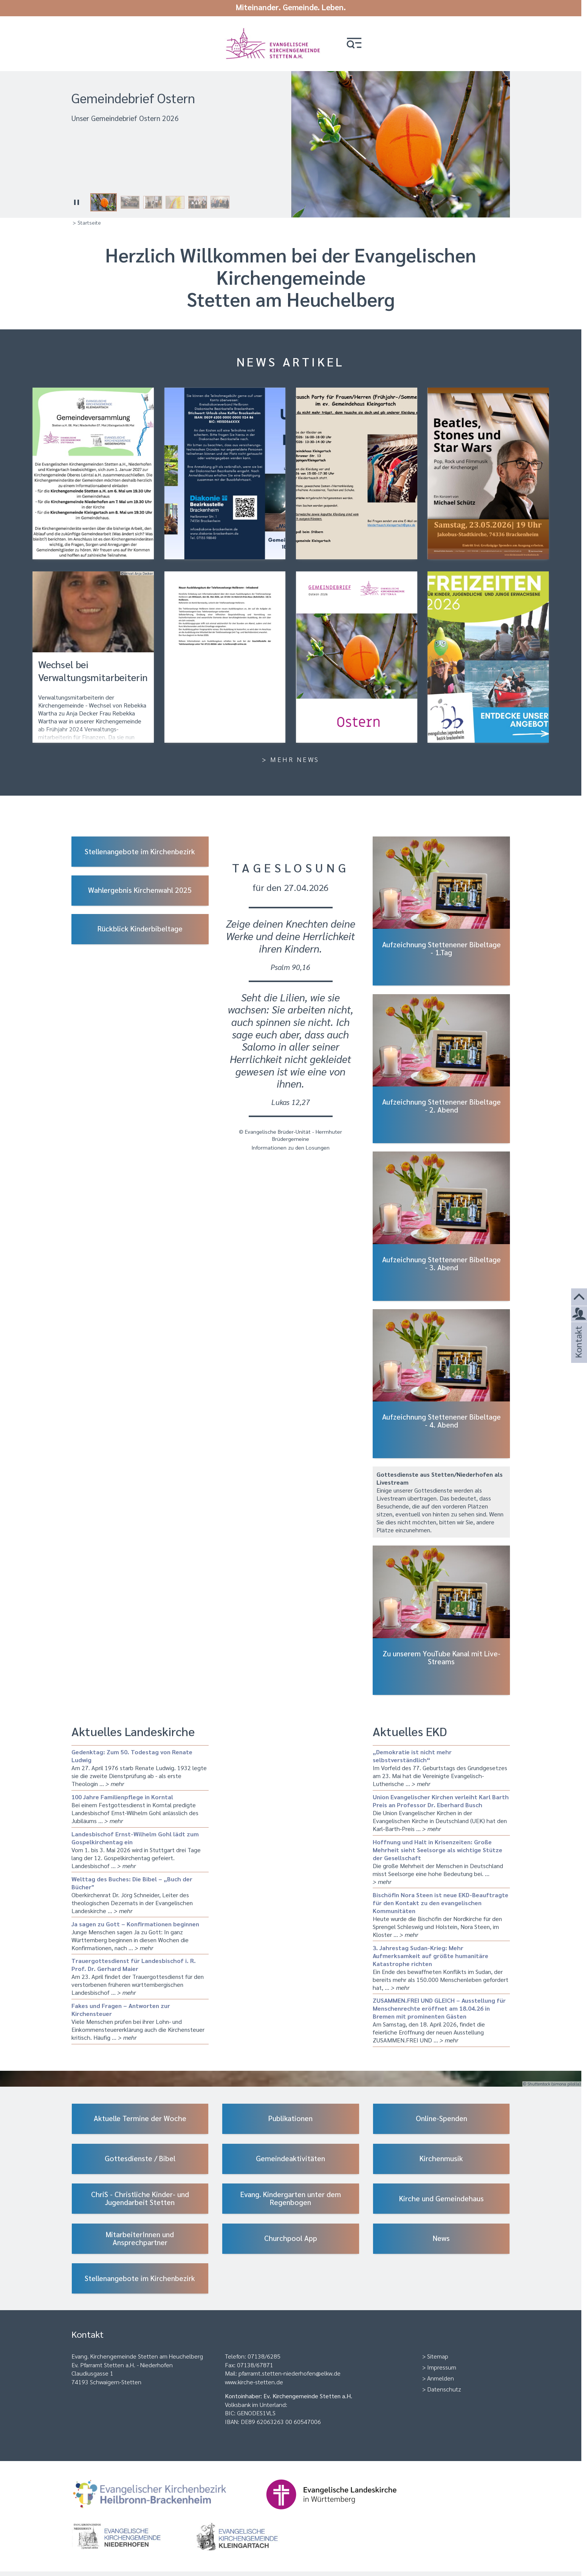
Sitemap (437, 2356)
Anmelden (440, 2378)
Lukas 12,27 (290, 1101)
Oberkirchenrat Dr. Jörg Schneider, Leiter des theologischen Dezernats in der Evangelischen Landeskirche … (140, 1894)
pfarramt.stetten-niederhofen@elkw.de (290, 2373)
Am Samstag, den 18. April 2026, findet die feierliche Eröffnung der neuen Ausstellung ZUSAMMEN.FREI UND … (441, 2020)
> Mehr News (290, 758)
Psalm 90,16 (290, 966)
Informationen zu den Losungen (290, 1147)
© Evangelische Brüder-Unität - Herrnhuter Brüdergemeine (290, 1135)
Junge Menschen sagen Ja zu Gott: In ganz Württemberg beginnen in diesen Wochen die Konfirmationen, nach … (140, 1935)
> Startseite (87, 222)
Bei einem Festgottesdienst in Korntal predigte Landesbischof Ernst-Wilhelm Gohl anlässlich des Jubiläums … (140, 1808)
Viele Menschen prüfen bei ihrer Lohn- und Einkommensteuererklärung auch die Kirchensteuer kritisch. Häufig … (140, 2021)
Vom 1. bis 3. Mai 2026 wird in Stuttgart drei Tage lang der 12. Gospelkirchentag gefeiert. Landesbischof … (140, 1849)
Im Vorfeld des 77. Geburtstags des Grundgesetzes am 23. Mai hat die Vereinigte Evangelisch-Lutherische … (441, 1767)
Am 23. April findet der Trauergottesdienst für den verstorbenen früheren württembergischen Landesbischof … (140, 1976)
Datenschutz (444, 2389)
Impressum (441, 2367)
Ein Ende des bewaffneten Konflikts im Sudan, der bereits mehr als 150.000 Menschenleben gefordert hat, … (441, 1967)
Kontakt (578, 1352)
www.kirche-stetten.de (254, 2381)
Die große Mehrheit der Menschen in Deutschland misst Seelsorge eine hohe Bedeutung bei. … (441, 1861)
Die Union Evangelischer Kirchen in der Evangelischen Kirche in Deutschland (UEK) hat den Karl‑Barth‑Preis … (441, 1812)
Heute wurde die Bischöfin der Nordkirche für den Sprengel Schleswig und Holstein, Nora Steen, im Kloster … (441, 1914)
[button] (357, 42)
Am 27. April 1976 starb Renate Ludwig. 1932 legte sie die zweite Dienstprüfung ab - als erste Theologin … (140, 1767)
